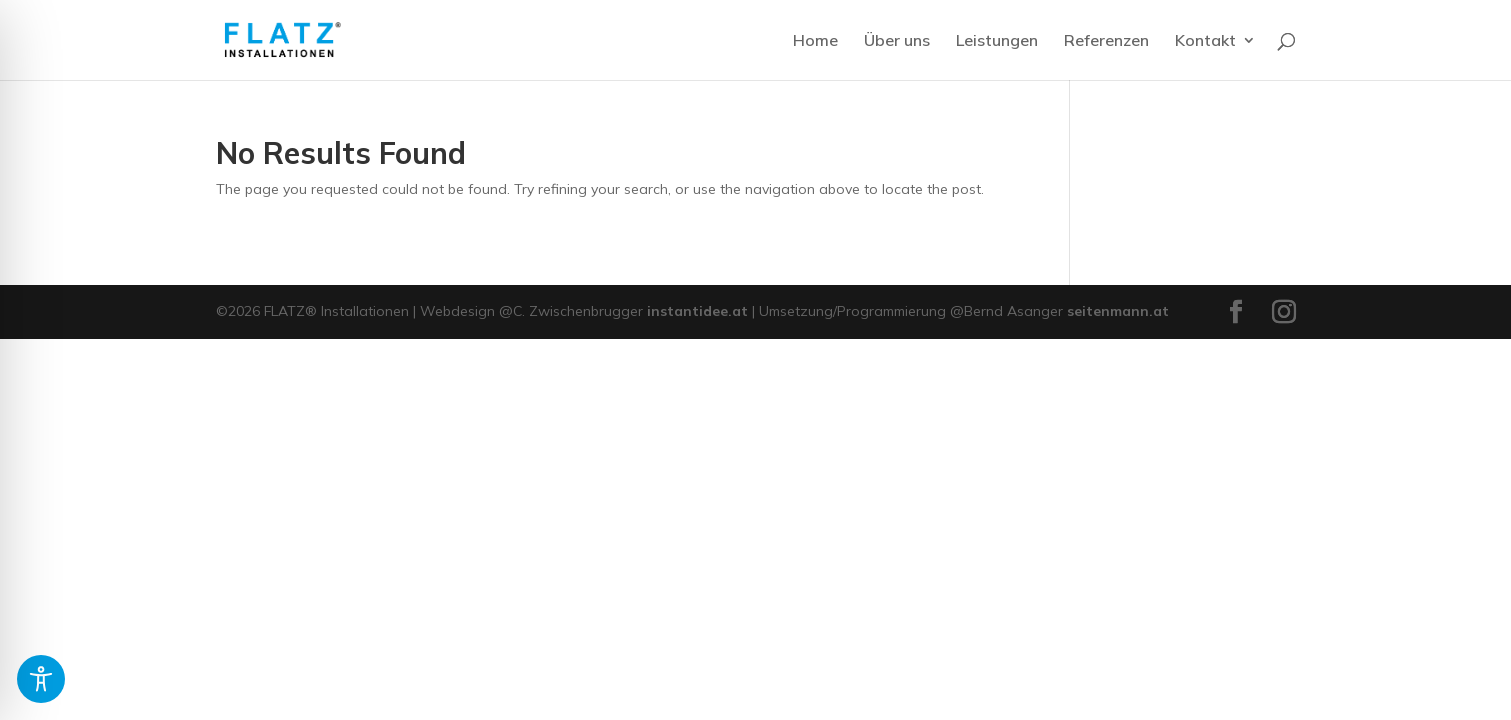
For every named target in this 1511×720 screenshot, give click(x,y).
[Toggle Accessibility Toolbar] (41, 679)
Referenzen (1106, 41)
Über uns (897, 41)
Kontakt (1205, 41)
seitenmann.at (1118, 311)
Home (815, 41)
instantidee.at (697, 311)
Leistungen (997, 41)
